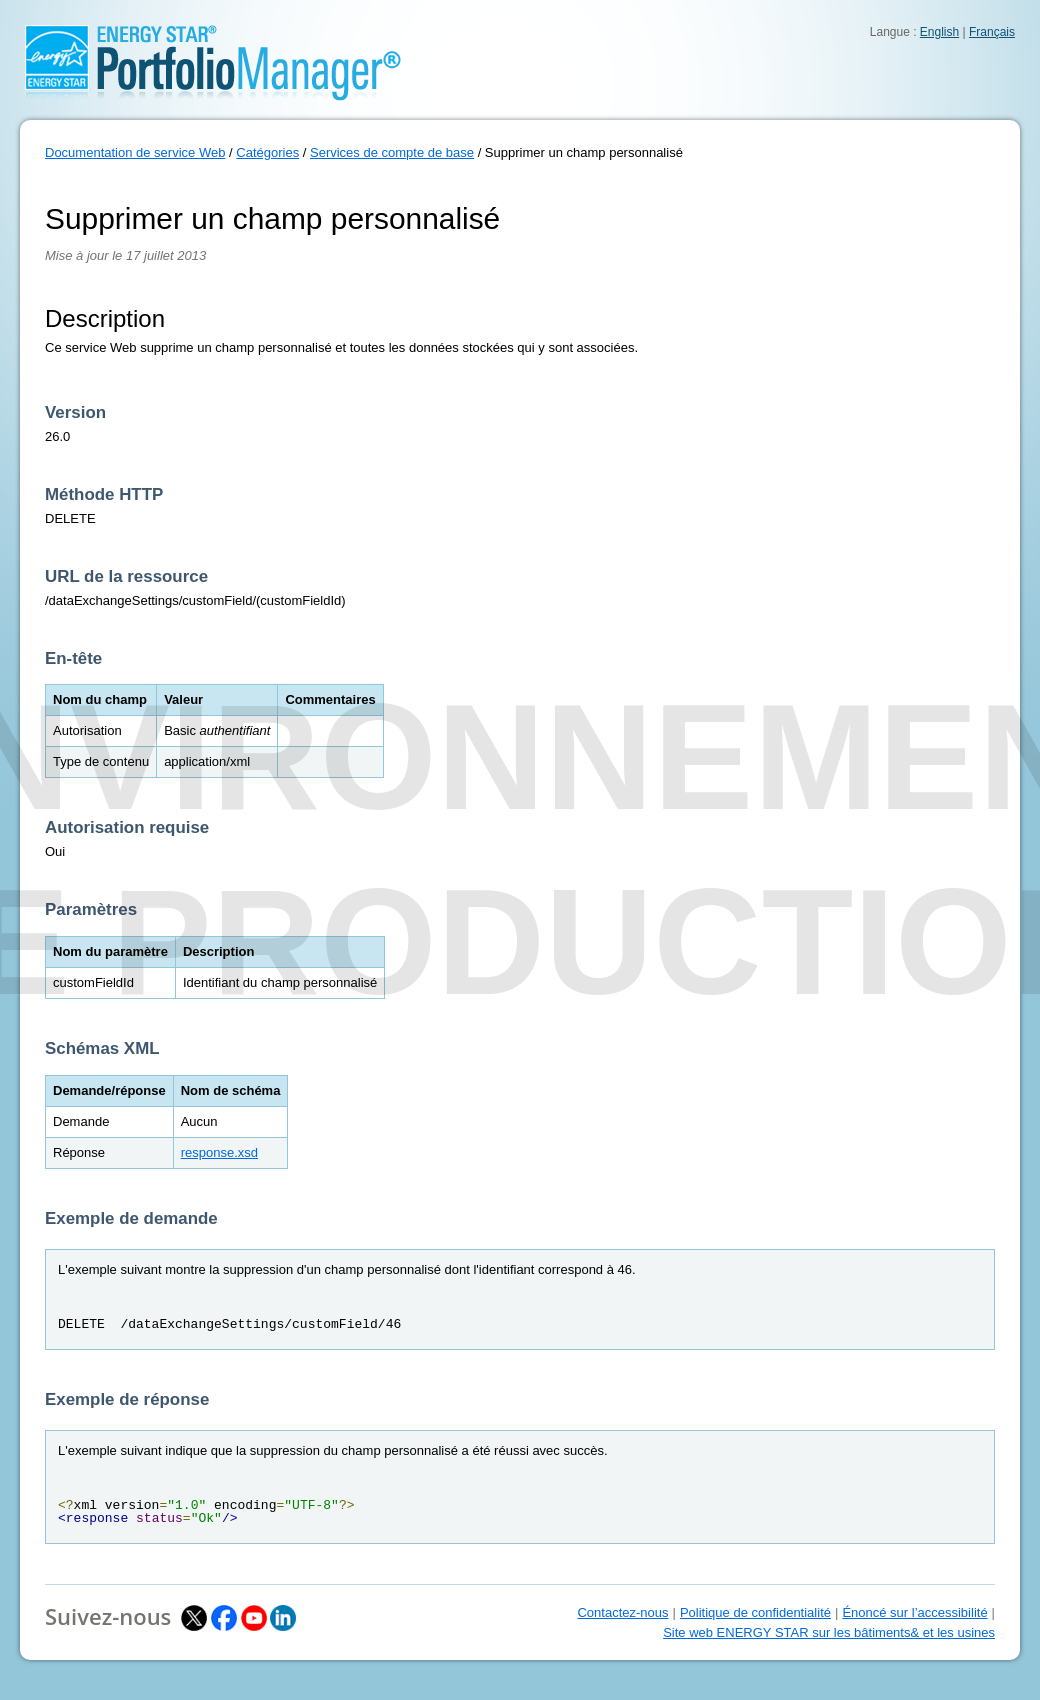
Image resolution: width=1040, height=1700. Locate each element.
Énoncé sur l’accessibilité (914, 1612)
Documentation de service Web (135, 152)
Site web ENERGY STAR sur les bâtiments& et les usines (829, 1632)
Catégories (267, 152)
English (939, 32)
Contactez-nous (622, 1612)
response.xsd (219, 1152)
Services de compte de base (392, 152)
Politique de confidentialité (755, 1612)
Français (992, 32)
